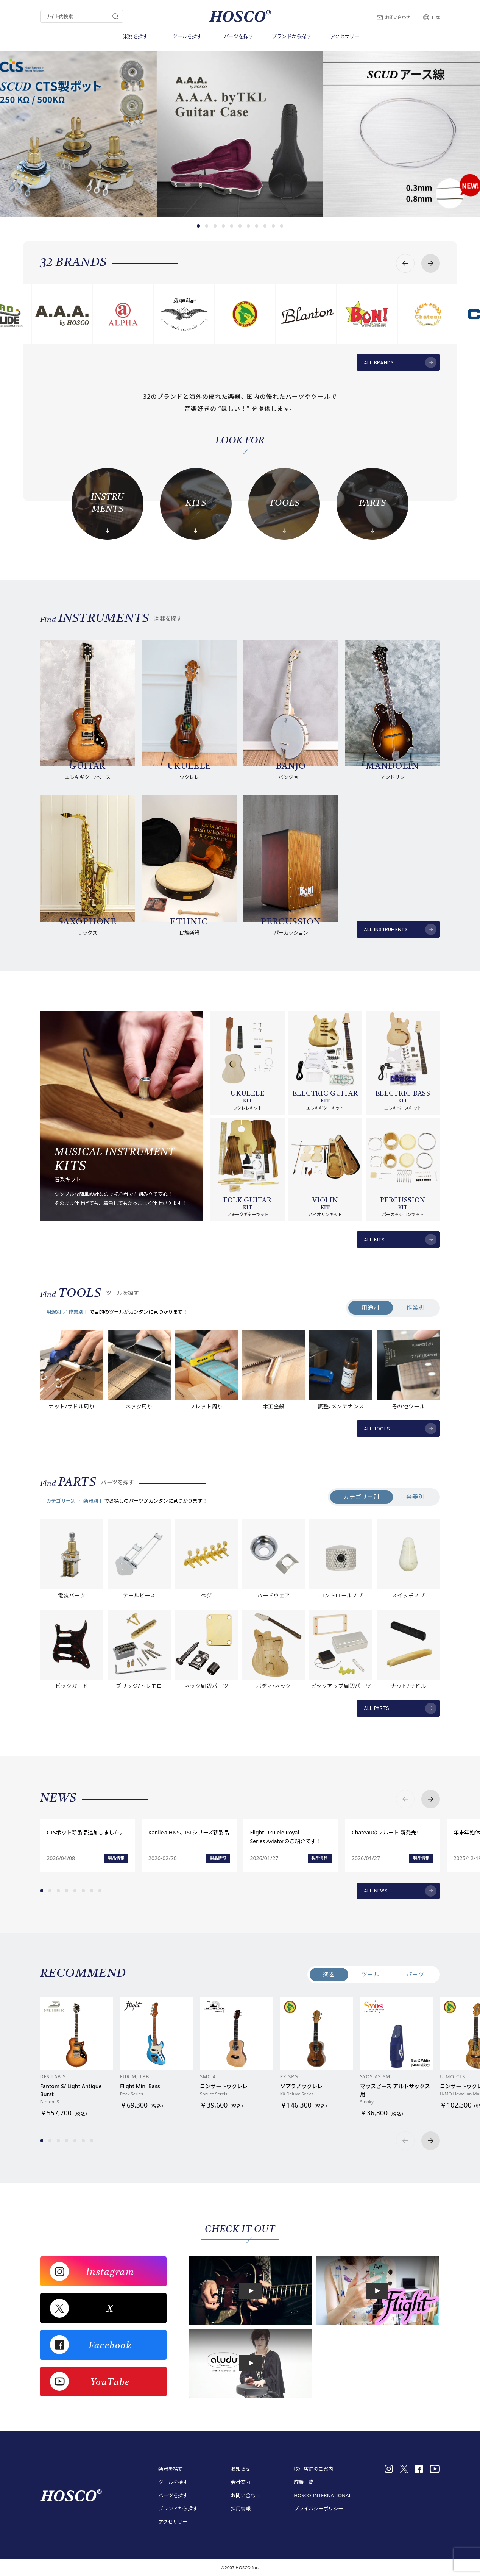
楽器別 (415, 1496)
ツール (371, 1974)
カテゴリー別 (361, 1496)
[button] (198, 226)
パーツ (415, 1974)
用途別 (371, 1307)
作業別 (415, 1307)
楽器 (329, 1974)
